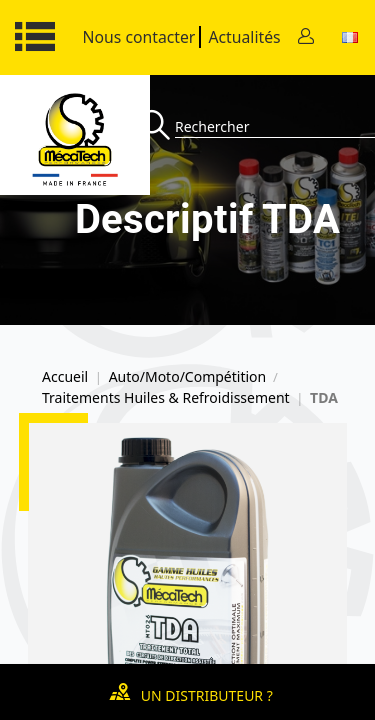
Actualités (244, 37)
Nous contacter (139, 37)
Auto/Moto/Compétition (188, 377)
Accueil (65, 377)
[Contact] (306, 37)
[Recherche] (157, 126)
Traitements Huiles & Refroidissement (166, 398)
